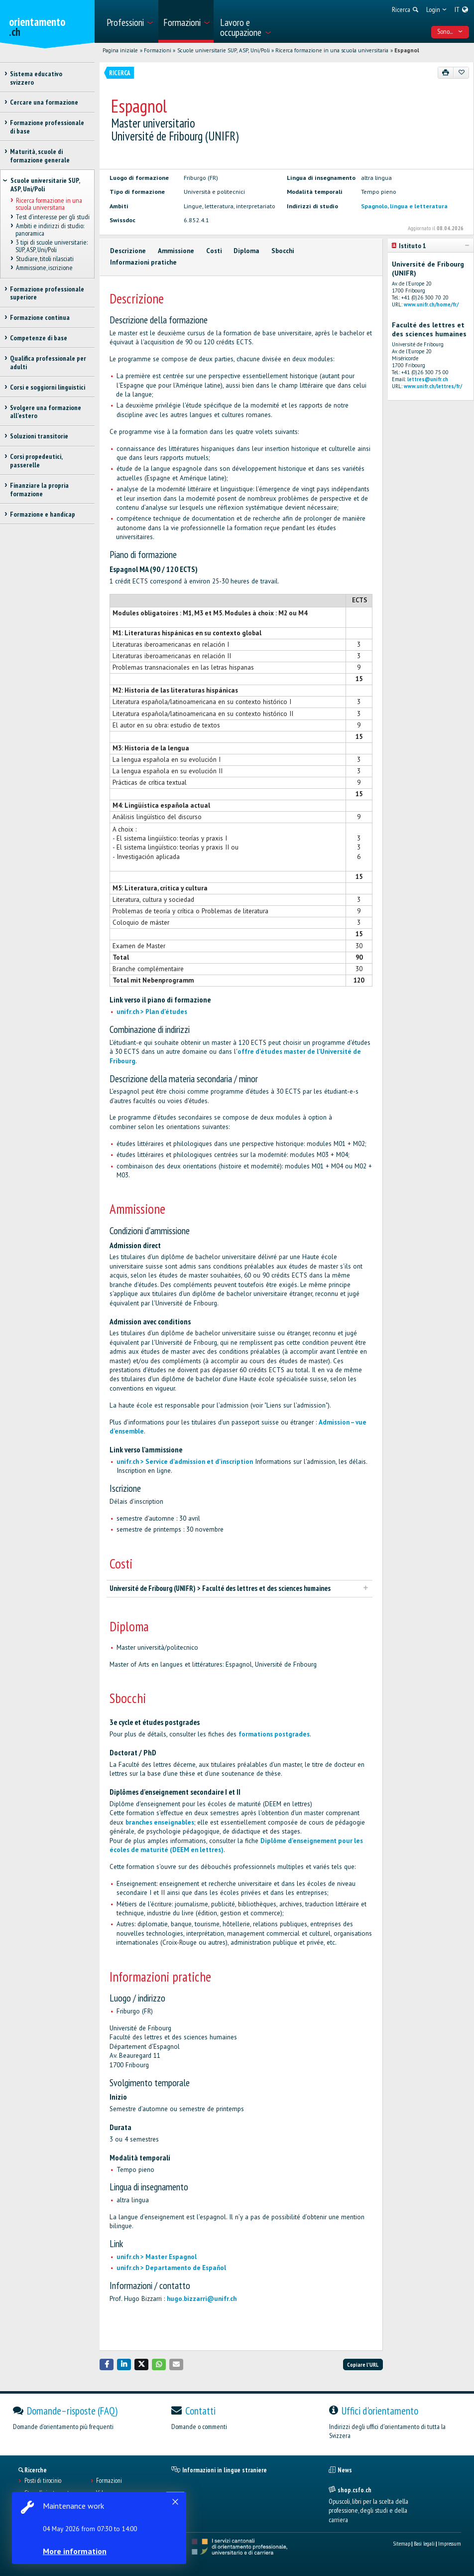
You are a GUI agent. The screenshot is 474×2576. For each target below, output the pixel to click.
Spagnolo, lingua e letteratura (404, 206)
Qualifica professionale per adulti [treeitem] (48, 362)
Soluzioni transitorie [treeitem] (39, 435)
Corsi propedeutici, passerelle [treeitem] (36, 460)
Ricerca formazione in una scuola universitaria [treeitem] (48, 204)
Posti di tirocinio (42, 2481)
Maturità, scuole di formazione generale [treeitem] (40, 155)
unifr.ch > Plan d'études (152, 1011)
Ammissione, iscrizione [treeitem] (43, 267)
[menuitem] (129, 21)
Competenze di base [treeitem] (38, 337)
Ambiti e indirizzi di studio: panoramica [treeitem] (49, 229)
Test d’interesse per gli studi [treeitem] (52, 216)
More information (75, 2551)
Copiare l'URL (362, 2364)
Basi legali (424, 2543)
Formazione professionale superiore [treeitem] (47, 293)
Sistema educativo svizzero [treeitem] (36, 78)
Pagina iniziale (120, 50)
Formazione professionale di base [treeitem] (47, 127)
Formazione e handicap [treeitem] (42, 514)
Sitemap (401, 2543)
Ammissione (176, 251)
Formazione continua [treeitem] (40, 317)
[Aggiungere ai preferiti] (461, 72)
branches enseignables (159, 1822)
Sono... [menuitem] (450, 31)
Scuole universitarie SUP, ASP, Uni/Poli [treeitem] (45, 184)
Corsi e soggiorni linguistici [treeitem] (47, 387)
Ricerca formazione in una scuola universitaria (331, 50)
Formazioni (157, 50)
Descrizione (128, 251)
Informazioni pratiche (143, 262)
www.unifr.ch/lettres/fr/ (433, 386)
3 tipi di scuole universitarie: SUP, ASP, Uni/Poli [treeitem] (51, 246)
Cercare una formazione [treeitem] (44, 102)
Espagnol (406, 50)
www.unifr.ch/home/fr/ (431, 304)
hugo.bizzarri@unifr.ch (202, 2298)
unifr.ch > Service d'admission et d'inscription (185, 1461)
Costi (214, 251)
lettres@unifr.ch (427, 379)
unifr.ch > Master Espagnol (157, 2257)
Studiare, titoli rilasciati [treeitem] (44, 258)
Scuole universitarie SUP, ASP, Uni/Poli (223, 50)
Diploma (246, 251)
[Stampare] (446, 72)
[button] (107, 2364)
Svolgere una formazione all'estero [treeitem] (45, 412)
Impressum (449, 2543)
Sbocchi (282, 251)
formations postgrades (274, 1734)
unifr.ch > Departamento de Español (171, 2268)
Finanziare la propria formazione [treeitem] (39, 489)
